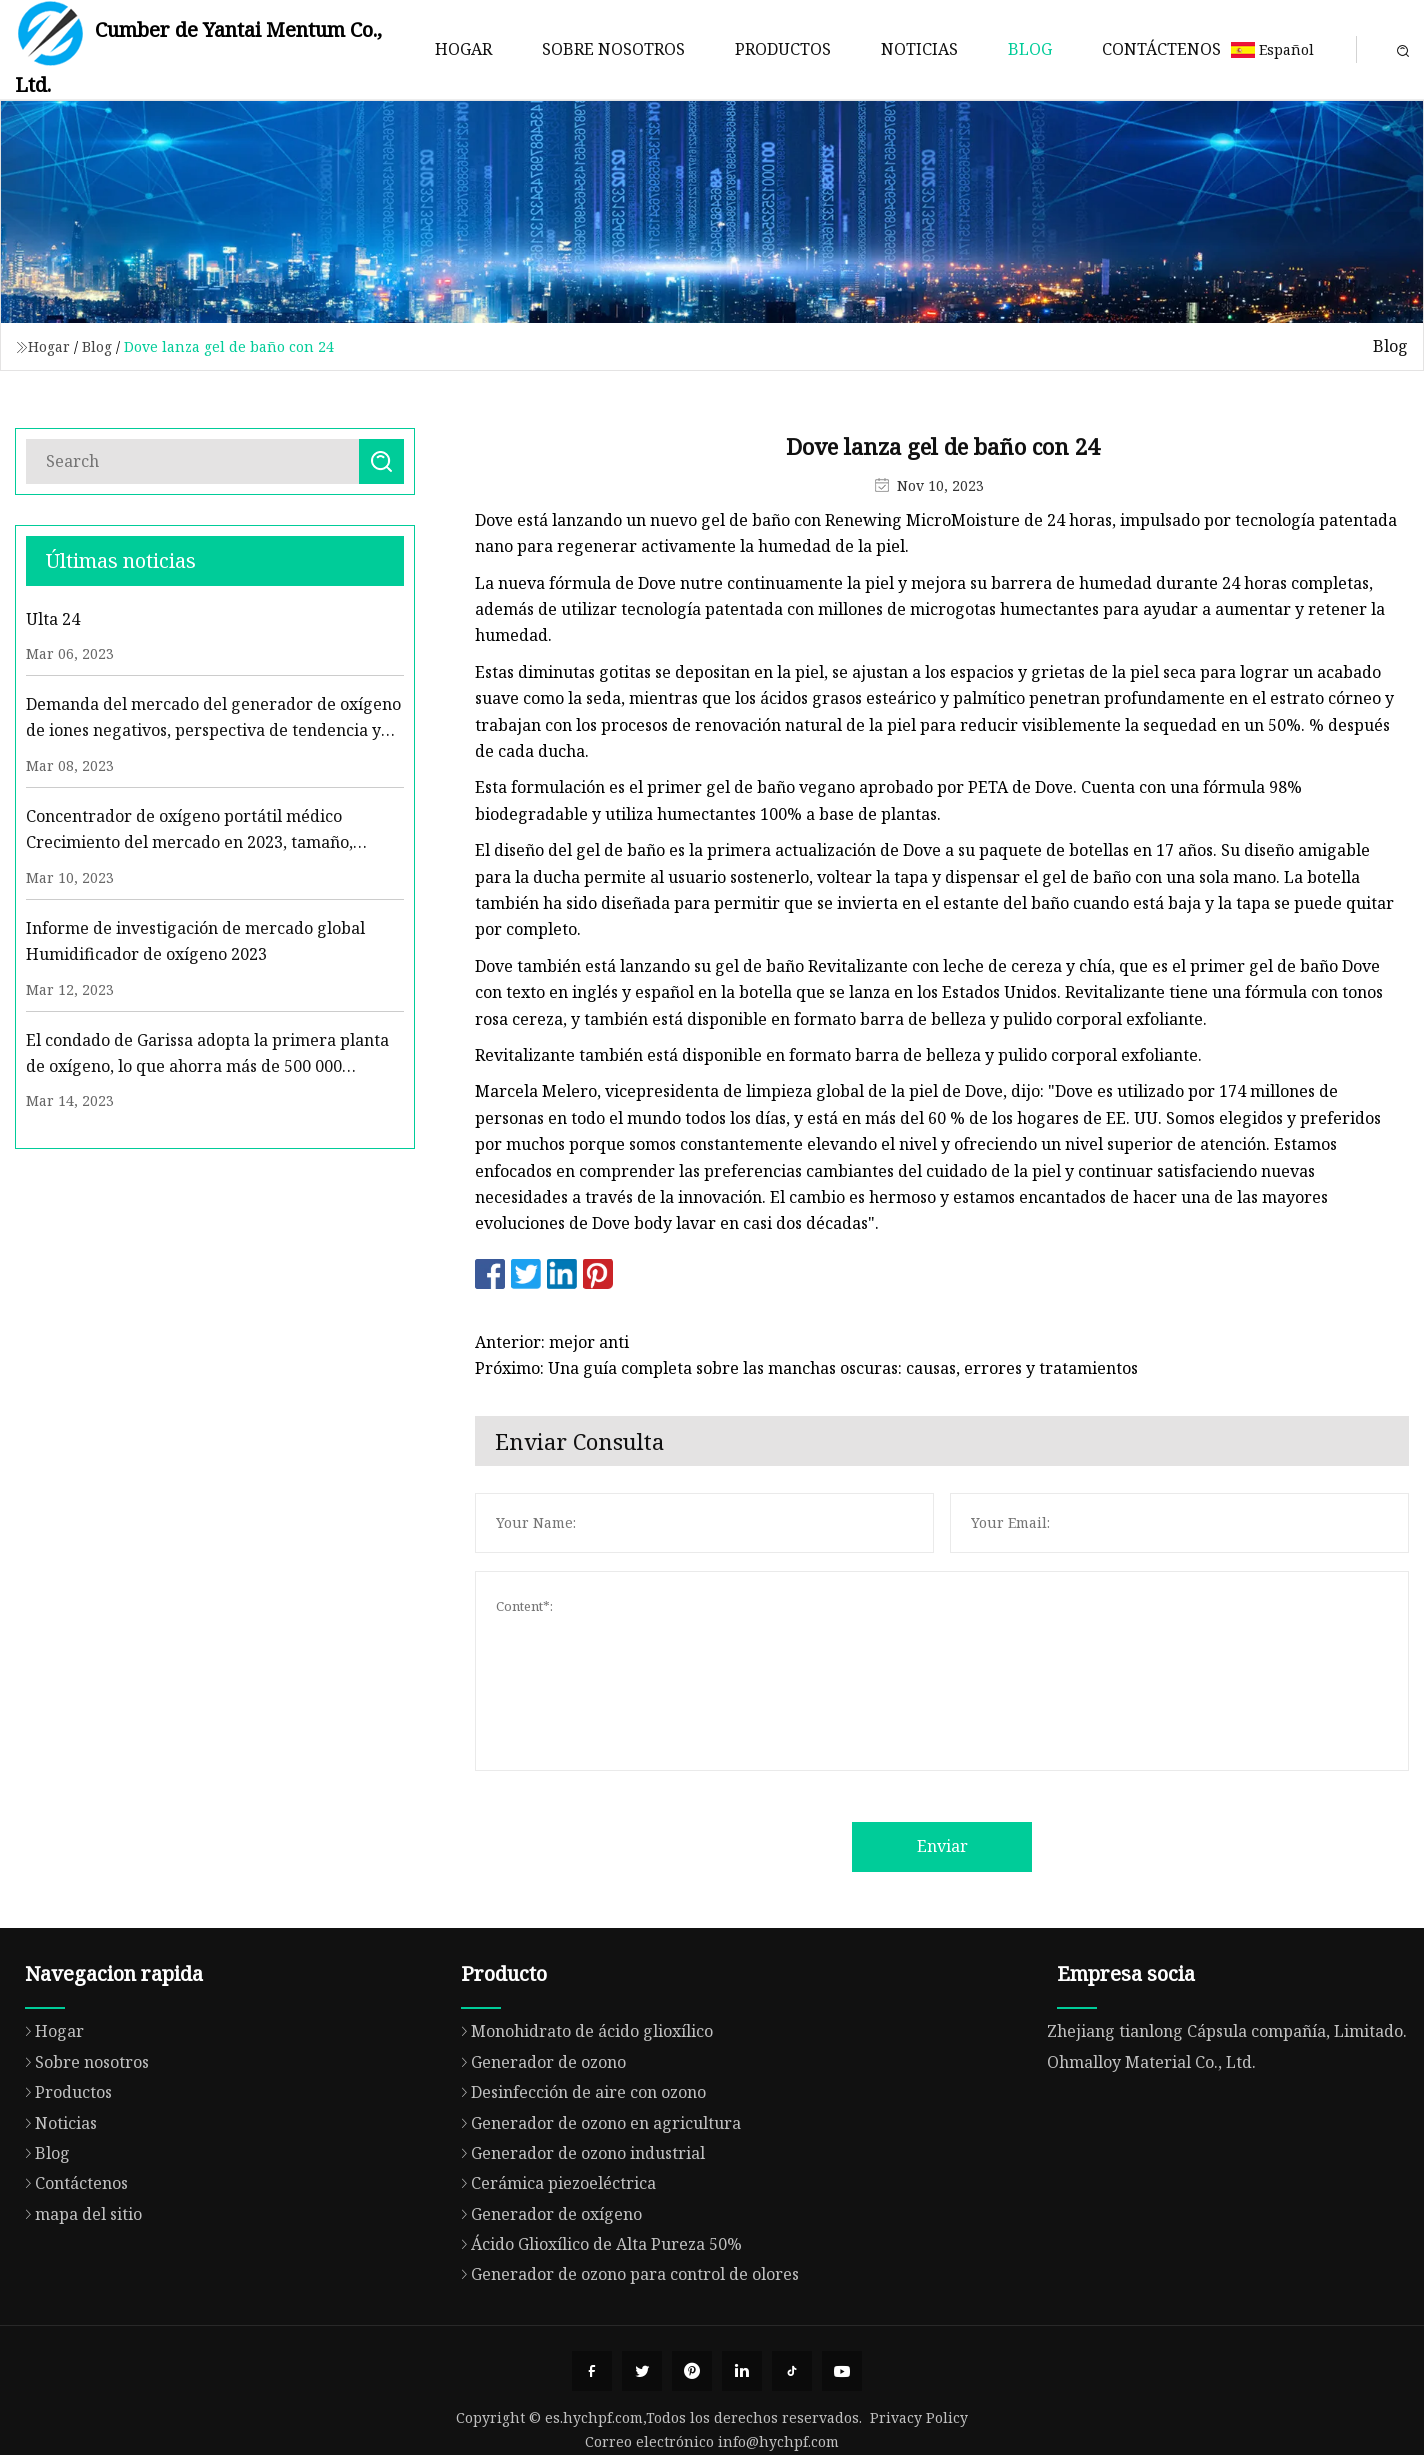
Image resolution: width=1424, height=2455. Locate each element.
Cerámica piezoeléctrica (553, 2280)
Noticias (919, 49)
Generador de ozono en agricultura (596, 2219)
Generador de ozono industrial (578, 2250)
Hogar (463, 49)
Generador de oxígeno (546, 2310)
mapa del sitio (78, 2310)
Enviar (943, 1846)
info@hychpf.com (778, 2441)
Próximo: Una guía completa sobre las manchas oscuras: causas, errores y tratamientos (808, 1368)
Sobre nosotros (613, 49)
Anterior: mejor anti (554, 1342)
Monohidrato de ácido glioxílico (582, 2128)
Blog (1030, 49)
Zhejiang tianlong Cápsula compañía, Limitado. (1227, 2128)
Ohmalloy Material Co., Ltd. (1151, 2159)
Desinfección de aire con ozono (578, 2189)
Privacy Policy (919, 2417)
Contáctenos (1161, 49)
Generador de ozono (538, 2158)
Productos (783, 49)
